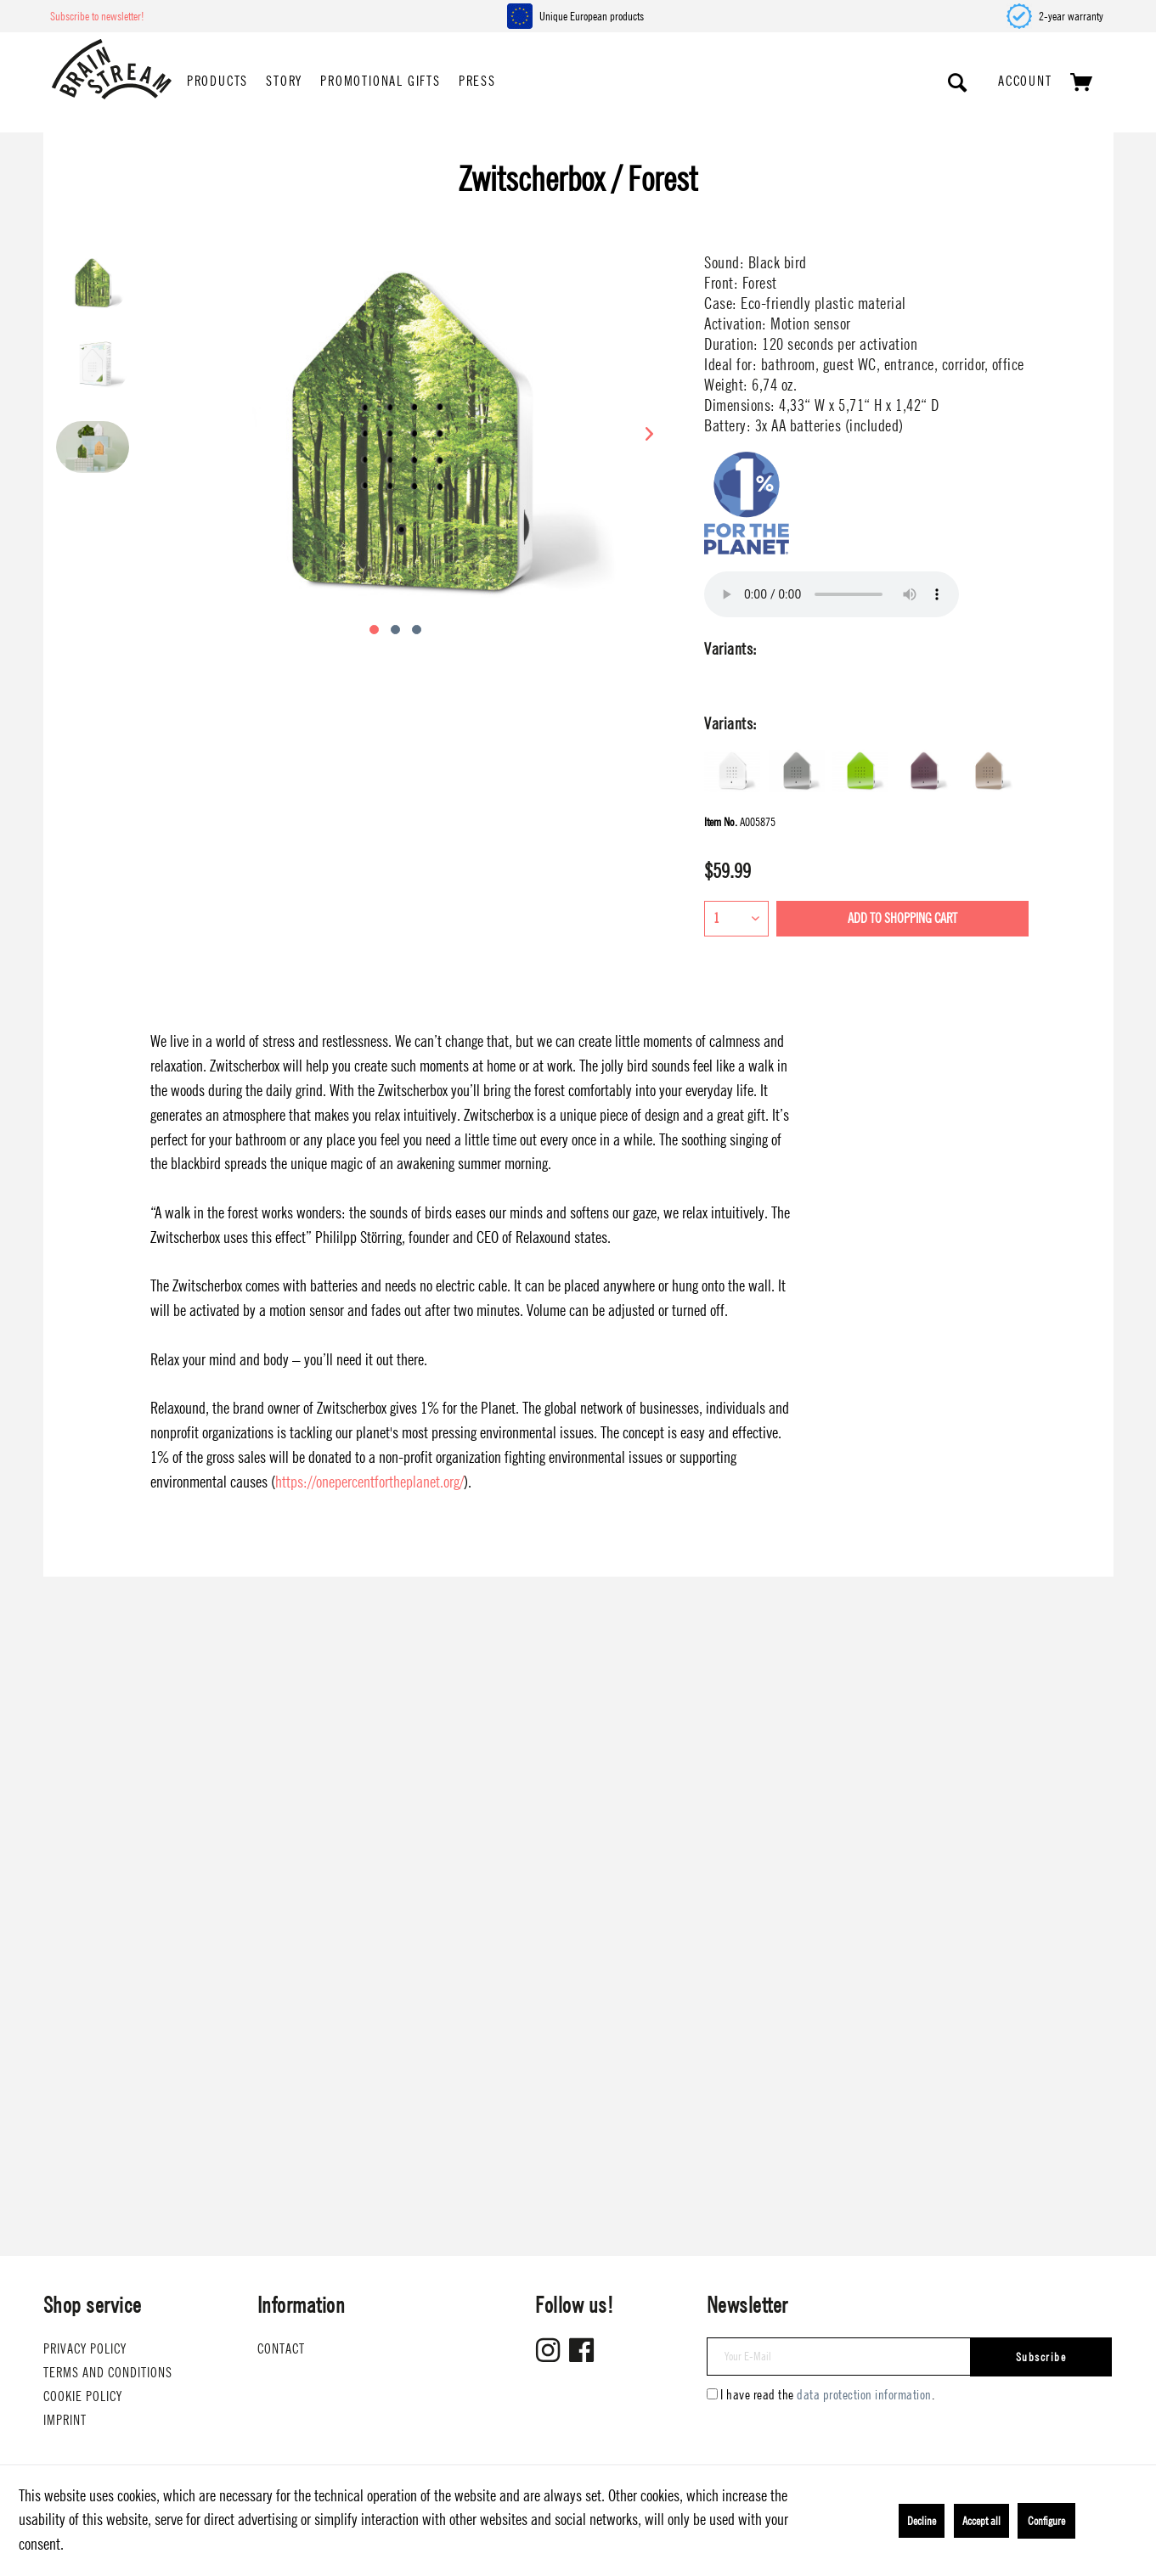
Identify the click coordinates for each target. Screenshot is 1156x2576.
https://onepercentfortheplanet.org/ (369, 1482)
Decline (921, 2521)
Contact (281, 2349)
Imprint (65, 2420)
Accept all (981, 2521)
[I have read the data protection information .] (712, 2393)
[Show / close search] (958, 82)
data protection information (864, 2395)
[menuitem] (217, 82)
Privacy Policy (85, 2349)
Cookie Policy (82, 2396)
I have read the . (827, 2395)
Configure (1046, 2521)
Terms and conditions (107, 2373)
